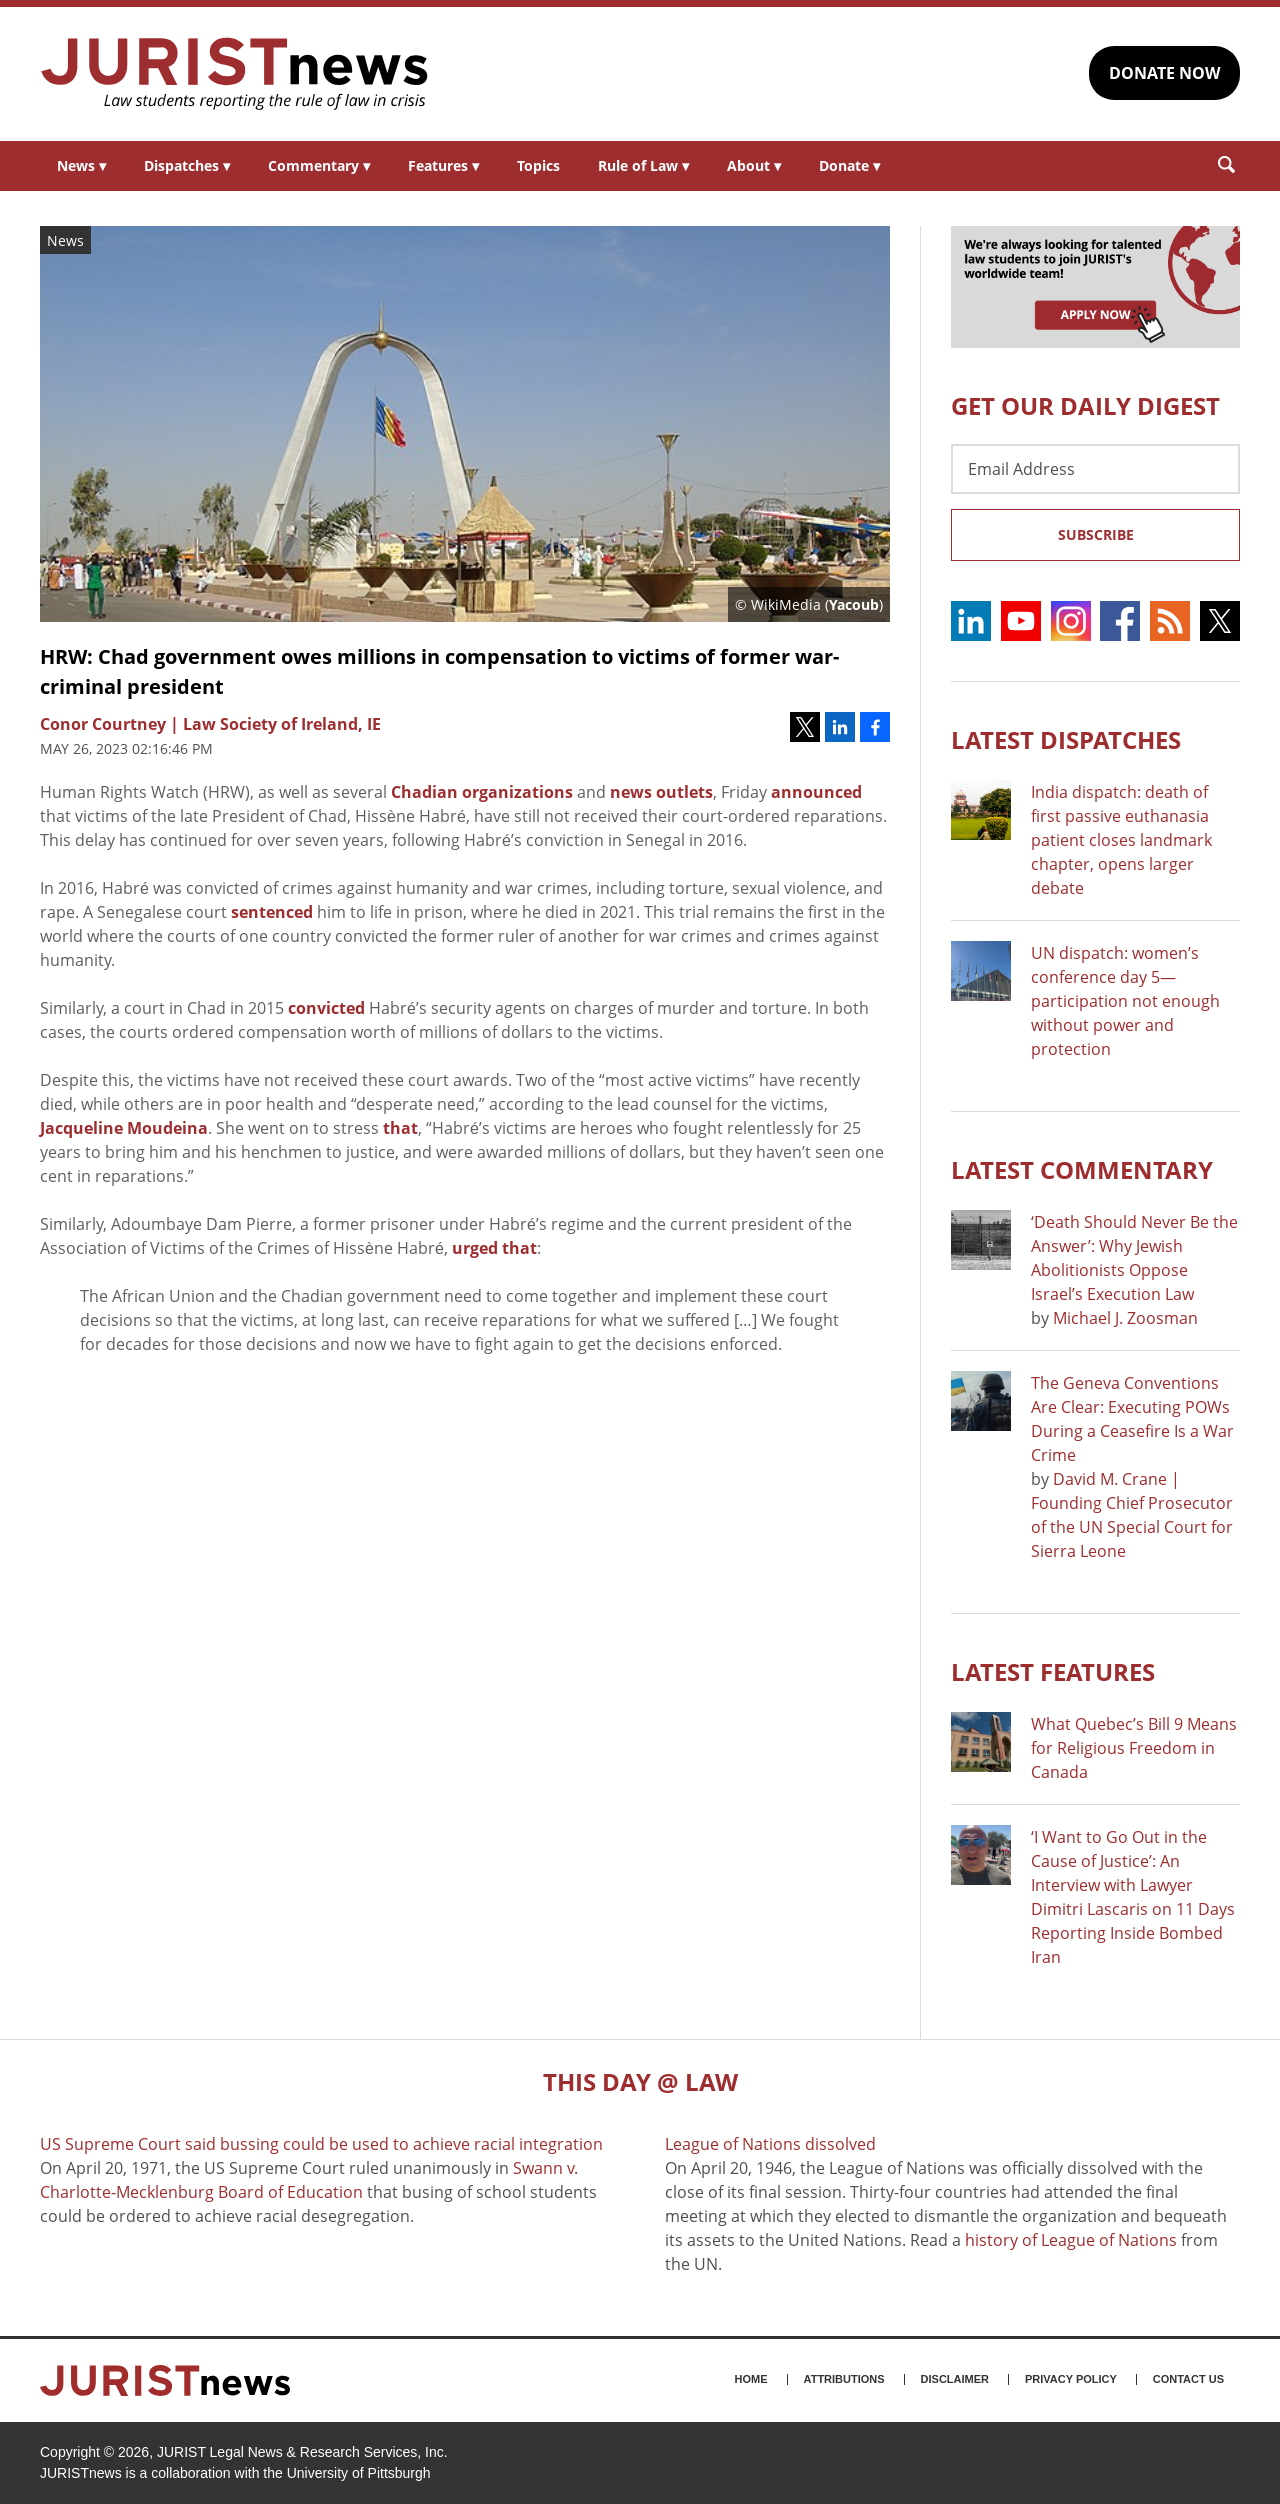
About (754, 165)
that (400, 1128)
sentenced (272, 912)
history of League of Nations (1071, 2240)
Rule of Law (643, 165)
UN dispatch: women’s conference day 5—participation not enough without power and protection (1125, 1001)
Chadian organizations (482, 792)
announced (816, 792)
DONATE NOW (1164, 73)
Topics (538, 165)
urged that (494, 1248)
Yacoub (854, 604)
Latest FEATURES (1053, 1671)
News (81, 165)
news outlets (661, 792)
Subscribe (1096, 534)
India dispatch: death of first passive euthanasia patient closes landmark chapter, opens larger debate (1121, 840)
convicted (326, 1008)
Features (443, 165)
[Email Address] (1095, 469)
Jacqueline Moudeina (124, 1128)
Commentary (319, 165)
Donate (849, 165)
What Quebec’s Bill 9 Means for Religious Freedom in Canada (1134, 1748)
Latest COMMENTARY (1082, 1169)
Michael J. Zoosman (1125, 1318)
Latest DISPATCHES (1066, 739)
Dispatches (187, 165)
